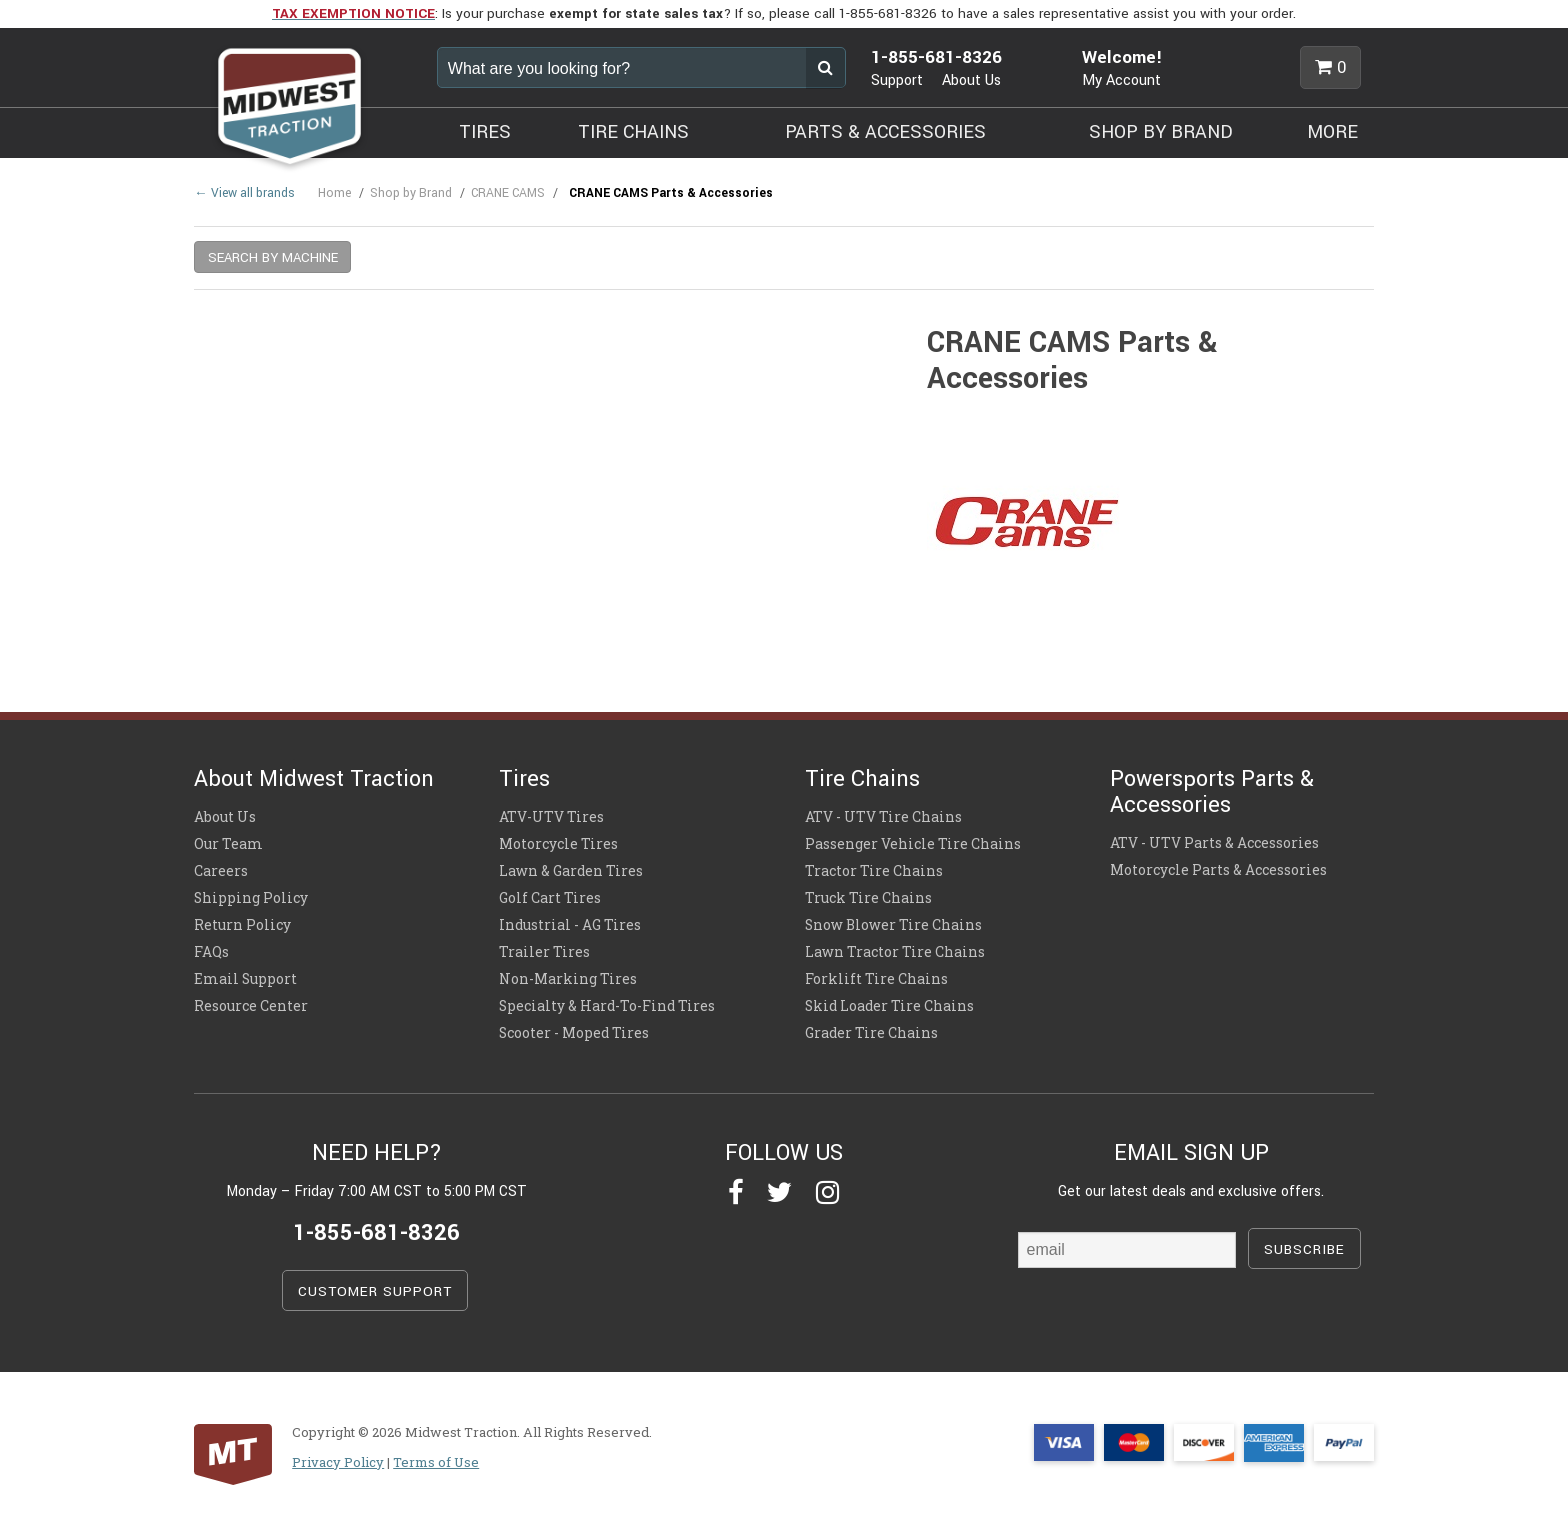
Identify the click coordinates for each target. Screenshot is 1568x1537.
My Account (1121, 80)
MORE (1332, 132)
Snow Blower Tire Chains (893, 925)
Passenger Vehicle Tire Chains (913, 844)
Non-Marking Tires (568, 979)
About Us (971, 80)
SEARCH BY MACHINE (273, 257)
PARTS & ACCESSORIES (885, 132)
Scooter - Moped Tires (574, 1033)
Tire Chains (862, 779)
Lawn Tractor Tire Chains (895, 952)
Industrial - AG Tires (570, 925)
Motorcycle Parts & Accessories (1218, 870)
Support (897, 80)
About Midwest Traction (314, 779)
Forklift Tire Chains (876, 979)
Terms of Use (436, 1462)
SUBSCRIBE (1304, 1249)
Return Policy (242, 925)
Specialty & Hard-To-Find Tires (607, 1006)
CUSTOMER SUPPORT (375, 1291)
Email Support (245, 979)
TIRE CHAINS (633, 132)
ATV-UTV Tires (551, 817)
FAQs (211, 952)
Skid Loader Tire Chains (889, 1006)
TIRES (485, 132)
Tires (524, 779)
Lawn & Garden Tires (571, 871)
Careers (221, 871)
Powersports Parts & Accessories (1212, 792)
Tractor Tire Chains (874, 871)
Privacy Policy (338, 1462)
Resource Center (251, 1006)
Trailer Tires (544, 952)
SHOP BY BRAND (1161, 132)
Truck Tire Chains (868, 898)
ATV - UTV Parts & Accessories (1214, 843)
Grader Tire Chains (871, 1033)
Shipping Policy (251, 898)
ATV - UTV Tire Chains (883, 817)
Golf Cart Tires (550, 898)
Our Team (228, 844)
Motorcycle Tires (558, 844)
